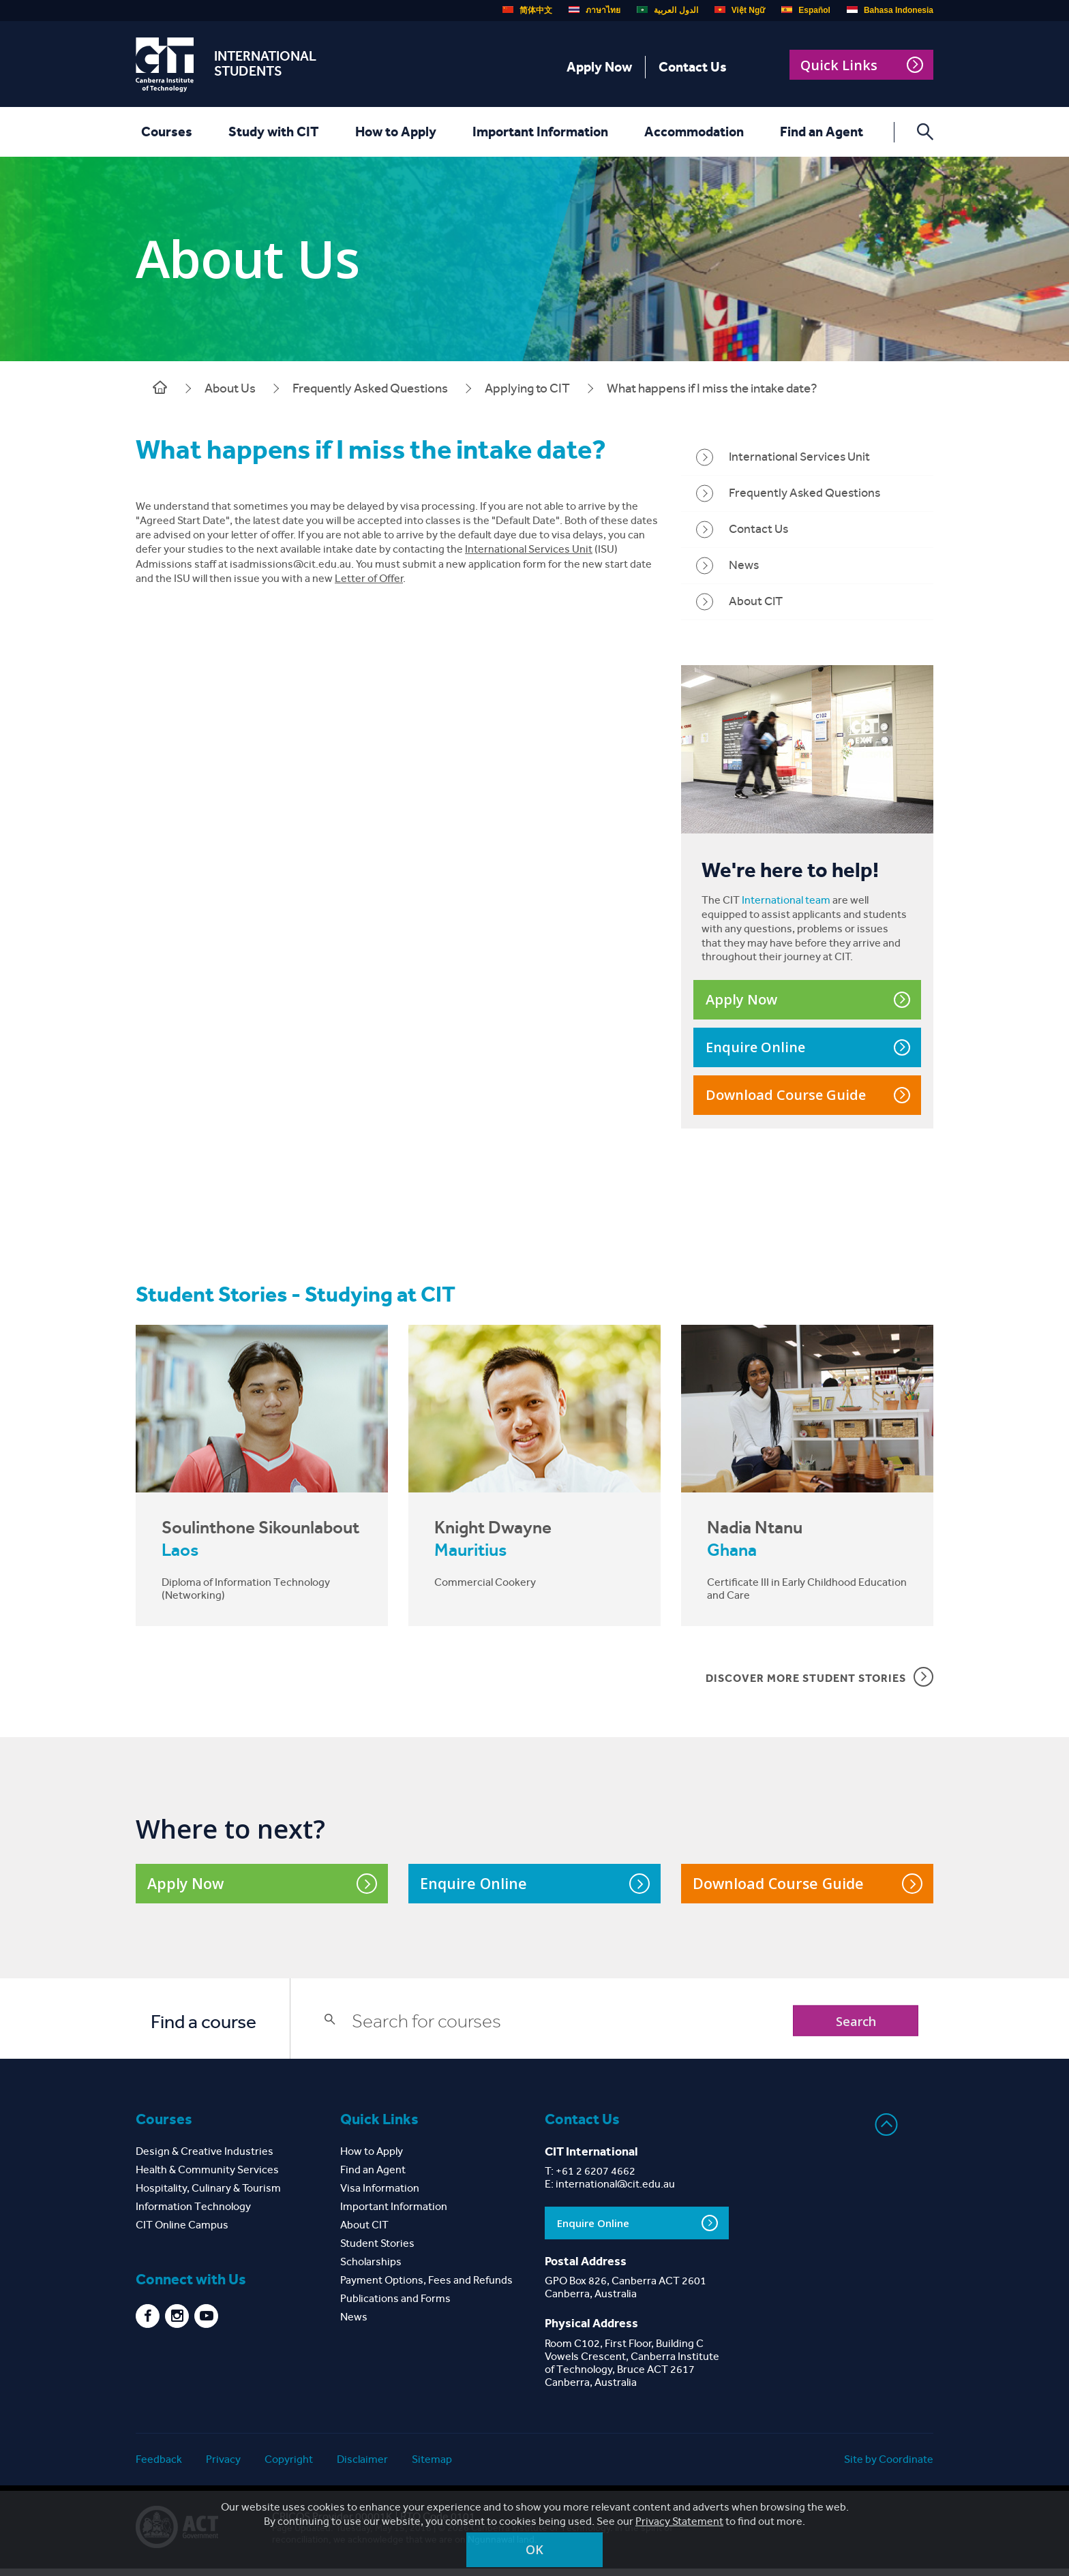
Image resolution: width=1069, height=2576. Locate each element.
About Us (230, 388)
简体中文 (527, 10)
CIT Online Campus (182, 2232)
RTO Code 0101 (437, 2523)
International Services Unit (528, 551)
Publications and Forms (395, 2305)
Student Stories (377, 2250)
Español (805, 10)
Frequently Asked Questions (370, 388)
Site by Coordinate (888, 2466)
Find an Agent (819, 131)
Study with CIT (271, 131)
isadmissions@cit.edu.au (290, 565)
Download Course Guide (808, 1098)
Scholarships (371, 2269)
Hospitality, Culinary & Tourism (208, 2195)
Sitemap (432, 2466)
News (744, 566)
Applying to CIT (527, 388)
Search (850, 2028)
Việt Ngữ (739, 10)
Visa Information (379, 2195)
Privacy (223, 2466)
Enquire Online (808, 1050)
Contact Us (693, 67)
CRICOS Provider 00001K (332, 2523)
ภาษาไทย (594, 10)
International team (786, 902)
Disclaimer (362, 2466)
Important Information (538, 131)
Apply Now (599, 67)
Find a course (203, 2030)
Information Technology (193, 2213)
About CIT (756, 603)
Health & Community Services (207, 2177)
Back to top (886, 2132)
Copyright (289, 2466)
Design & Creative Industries (204, 2158)
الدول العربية (667, 10)
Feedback (159, 2466)
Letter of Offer (369, 580)
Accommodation (692, 131)
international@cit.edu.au (615, 2191)
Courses (164, 131)
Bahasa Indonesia (890, 10)
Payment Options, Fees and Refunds (426, 2287)
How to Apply (393, 131)
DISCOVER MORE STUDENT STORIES (819, 1683)
